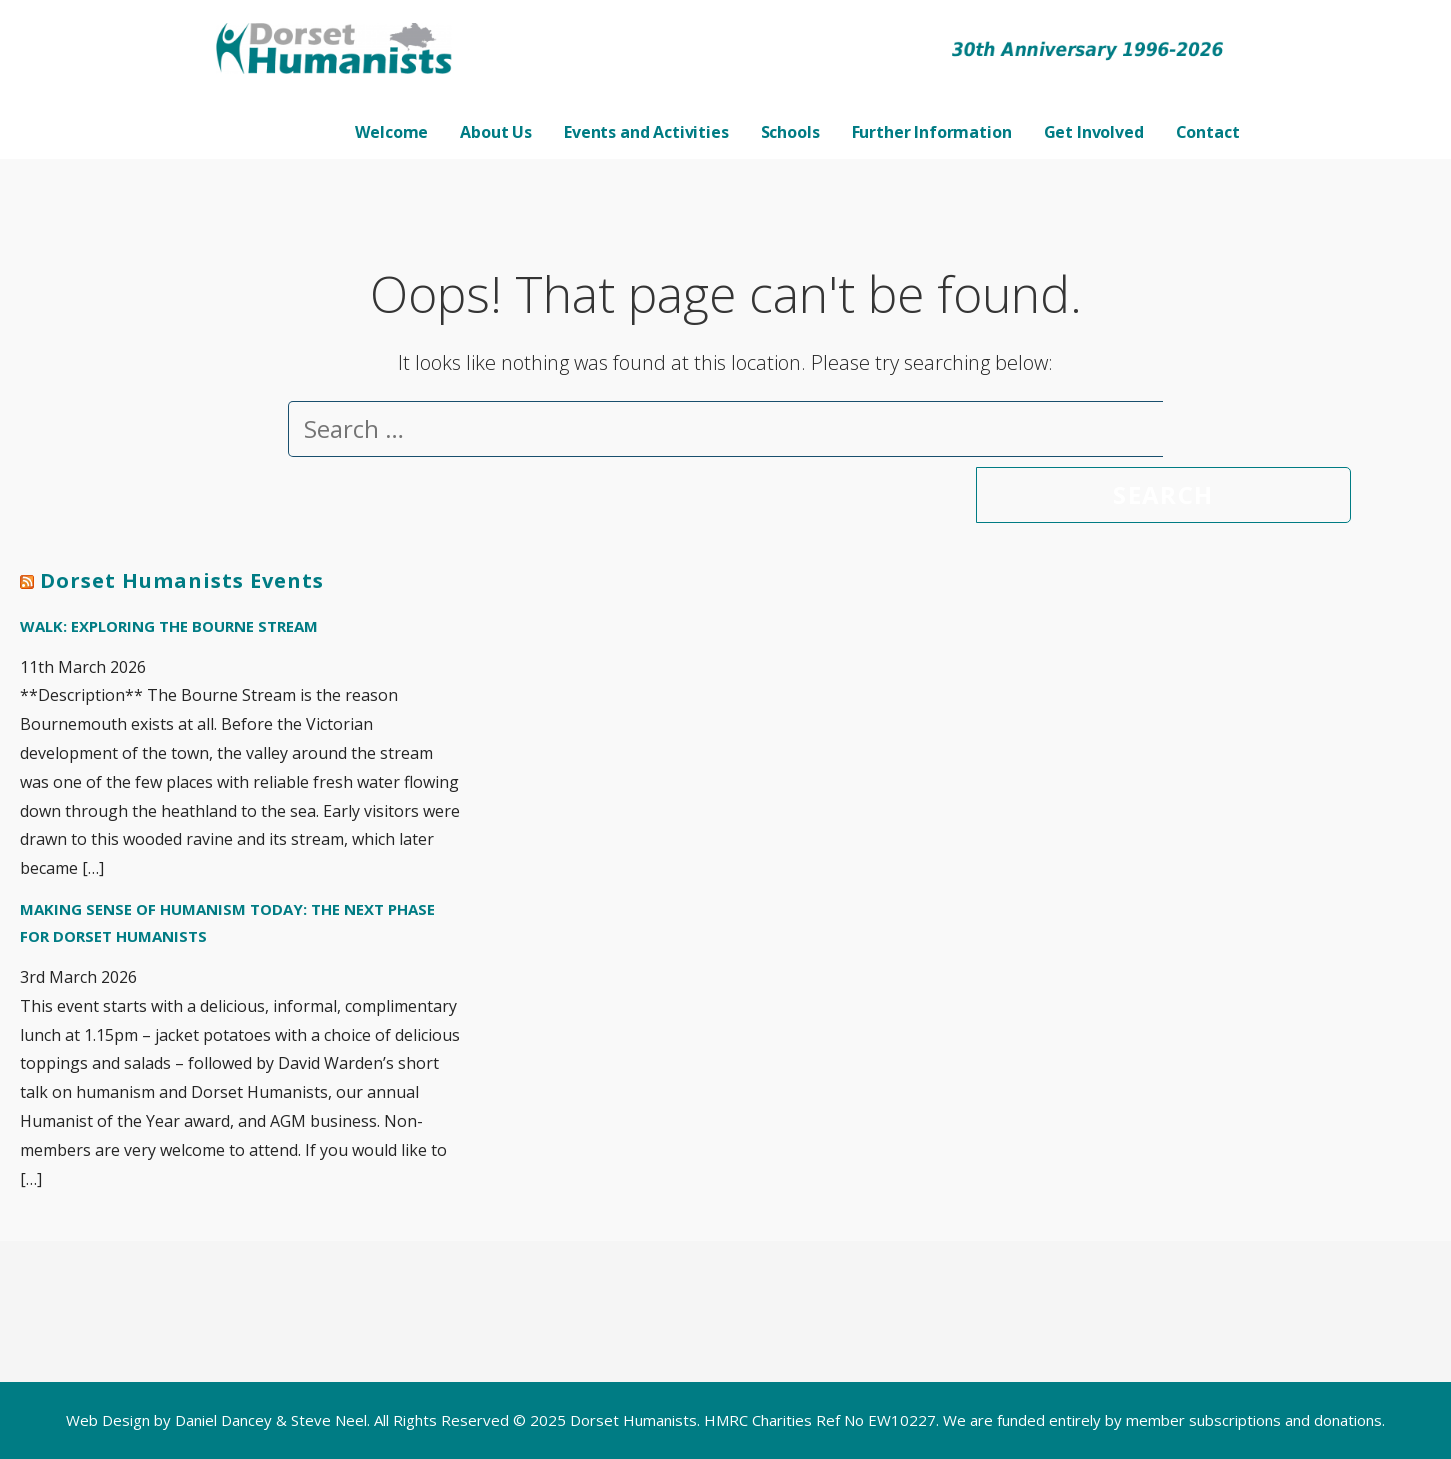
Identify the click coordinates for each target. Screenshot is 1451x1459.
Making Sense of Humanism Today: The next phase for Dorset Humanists (227, 922)
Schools (790, 132)
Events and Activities (646, 132)
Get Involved (1094, 132)
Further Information (932, 132)
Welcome (391, 132)
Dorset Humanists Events (182, 580)
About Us (496, 132)
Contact (1208, 132)
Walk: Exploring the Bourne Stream (169, 626)
